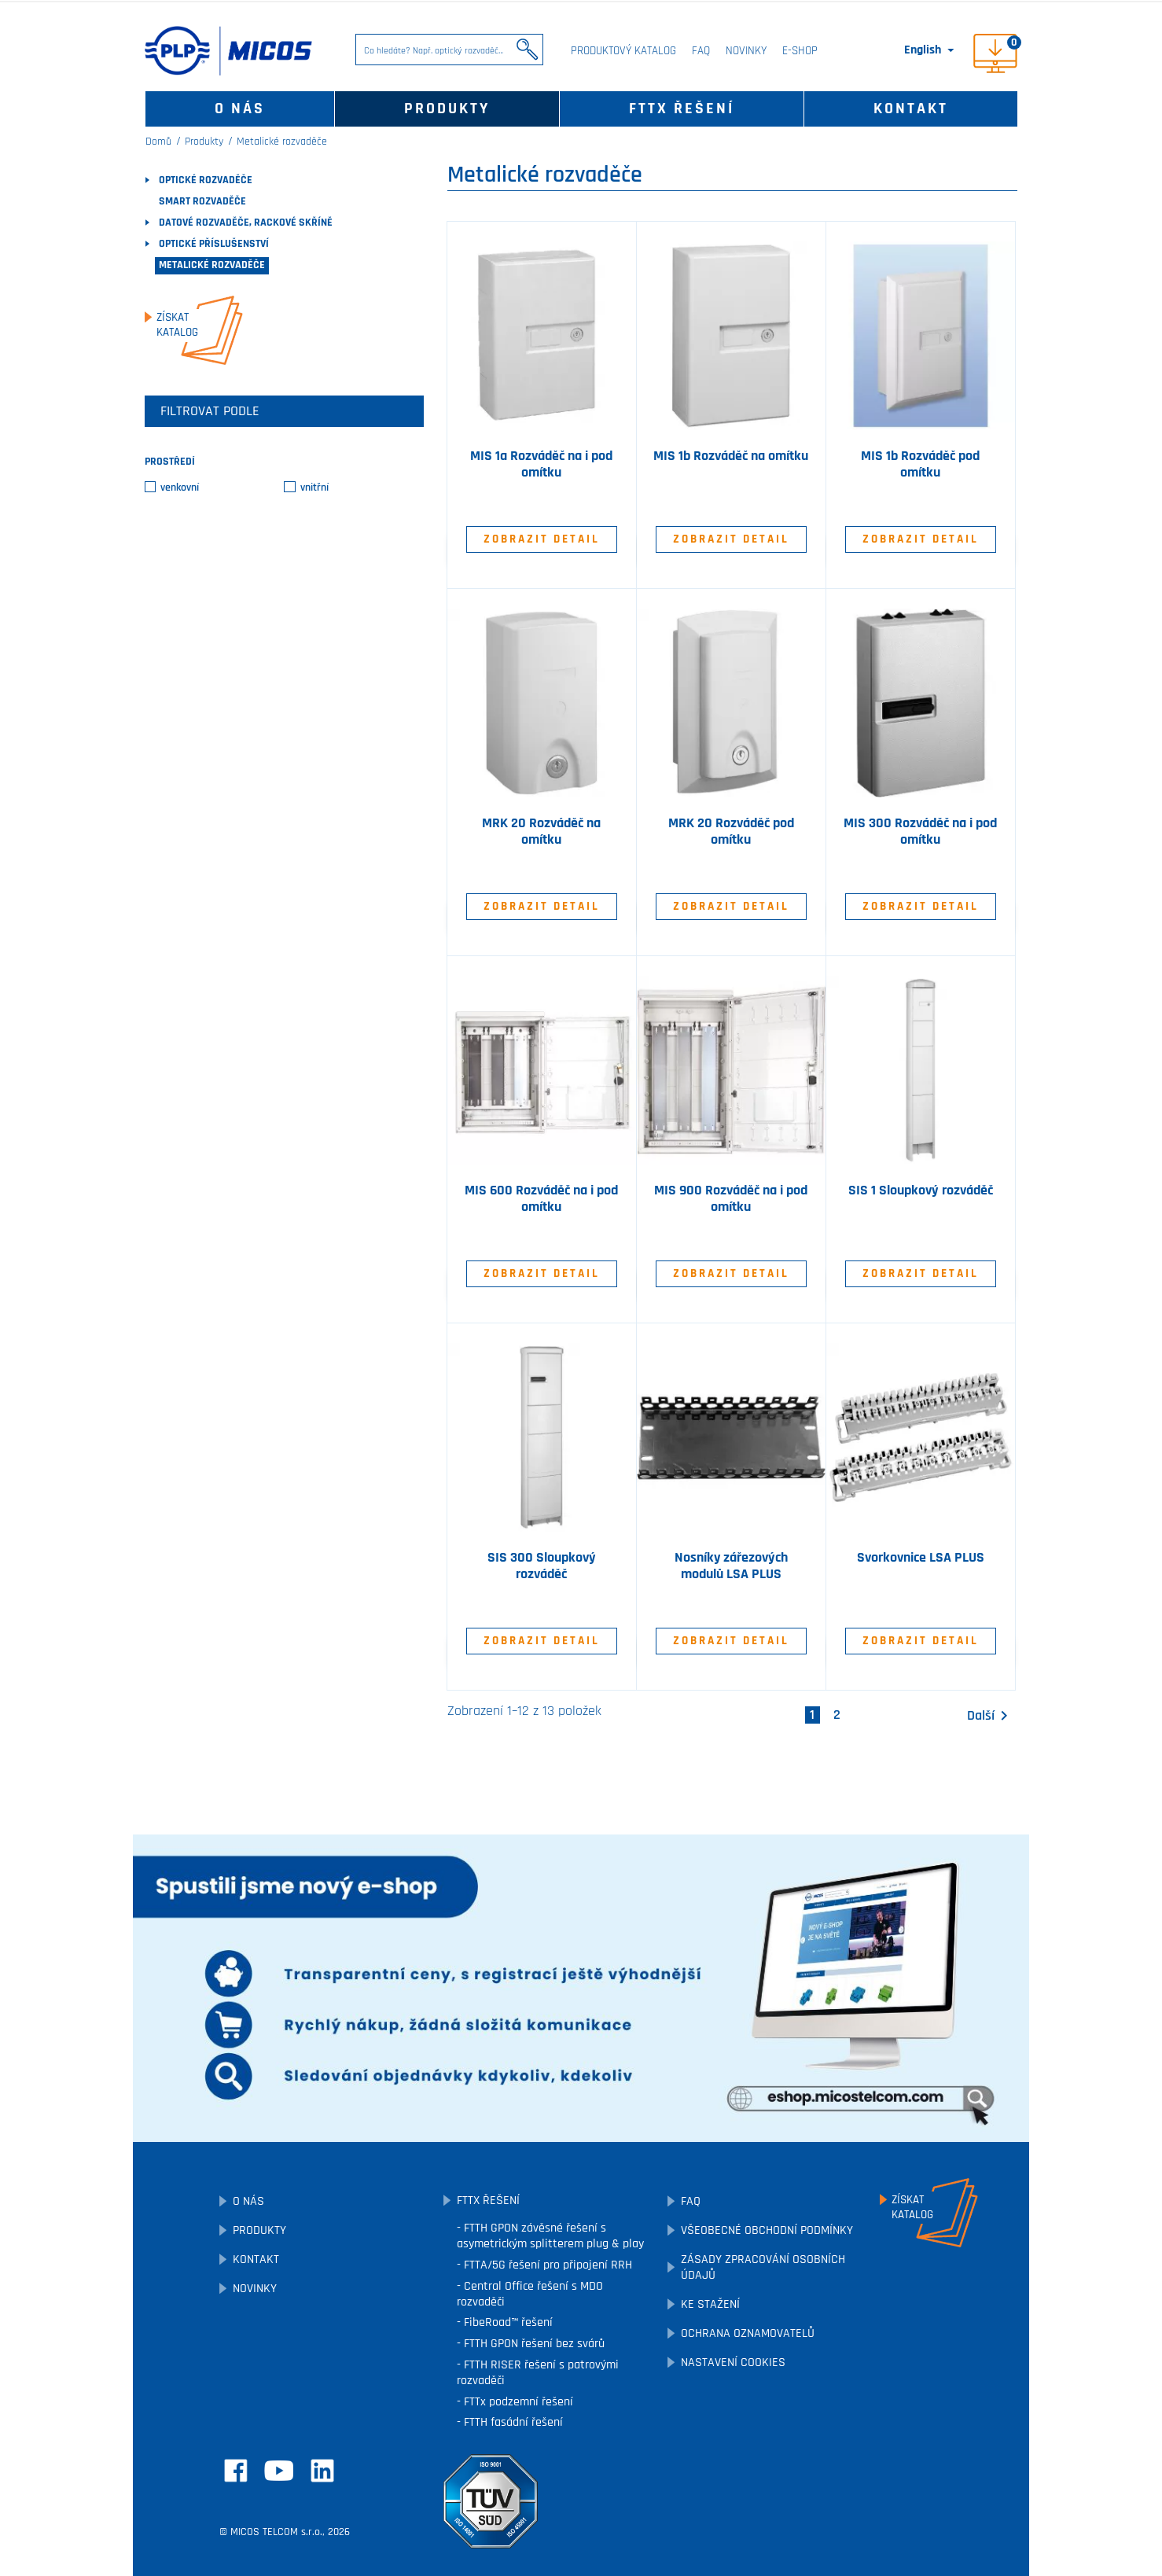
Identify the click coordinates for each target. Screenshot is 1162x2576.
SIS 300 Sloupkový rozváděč (541, 1566)
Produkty (447, 108)
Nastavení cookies (733, 2362)
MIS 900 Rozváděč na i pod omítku (730, 1199)
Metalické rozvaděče (212, 265)
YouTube (279, 2471)
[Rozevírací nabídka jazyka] (930, 50)
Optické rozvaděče (205, 180)
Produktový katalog (623, 50)
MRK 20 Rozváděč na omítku (541, 831)
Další (990, 1715)
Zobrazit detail (542, 539)
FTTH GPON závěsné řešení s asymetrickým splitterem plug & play (550, 2236)
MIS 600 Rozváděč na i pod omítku (541, 1199)
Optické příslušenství (214, 244)
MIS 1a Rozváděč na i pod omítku (541, 464)
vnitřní (314, 488)
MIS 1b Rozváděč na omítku (730, 456)
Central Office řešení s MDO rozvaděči (530, 2294)
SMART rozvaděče (202, 201)
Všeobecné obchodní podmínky (767, 2230)
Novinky (746, 50)
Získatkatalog (177, 325)
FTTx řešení (681, 108)
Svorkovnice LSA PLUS (920, 1557)
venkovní (179, 488)
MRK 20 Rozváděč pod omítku (731, 831)
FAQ (701, 50)
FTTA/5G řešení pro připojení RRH (546, 2265)
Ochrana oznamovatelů (748, 2333)
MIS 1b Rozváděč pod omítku (920, 464)
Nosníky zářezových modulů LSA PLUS (731, 1566)
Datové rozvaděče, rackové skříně (246, 222)
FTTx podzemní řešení (517, 2402)
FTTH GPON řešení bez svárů (533, 2343)
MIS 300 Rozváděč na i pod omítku (920, 831)
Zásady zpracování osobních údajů (763, 2267)
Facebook (236, 2471)
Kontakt (910, 108)
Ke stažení (710, 2304)
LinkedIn (322, 2471)
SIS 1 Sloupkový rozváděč (920, 1190)
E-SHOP (800, 50)
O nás (240, 108)
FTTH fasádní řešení (512, 2422)
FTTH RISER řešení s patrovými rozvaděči (538, 2373)
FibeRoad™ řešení (507, 2322)
